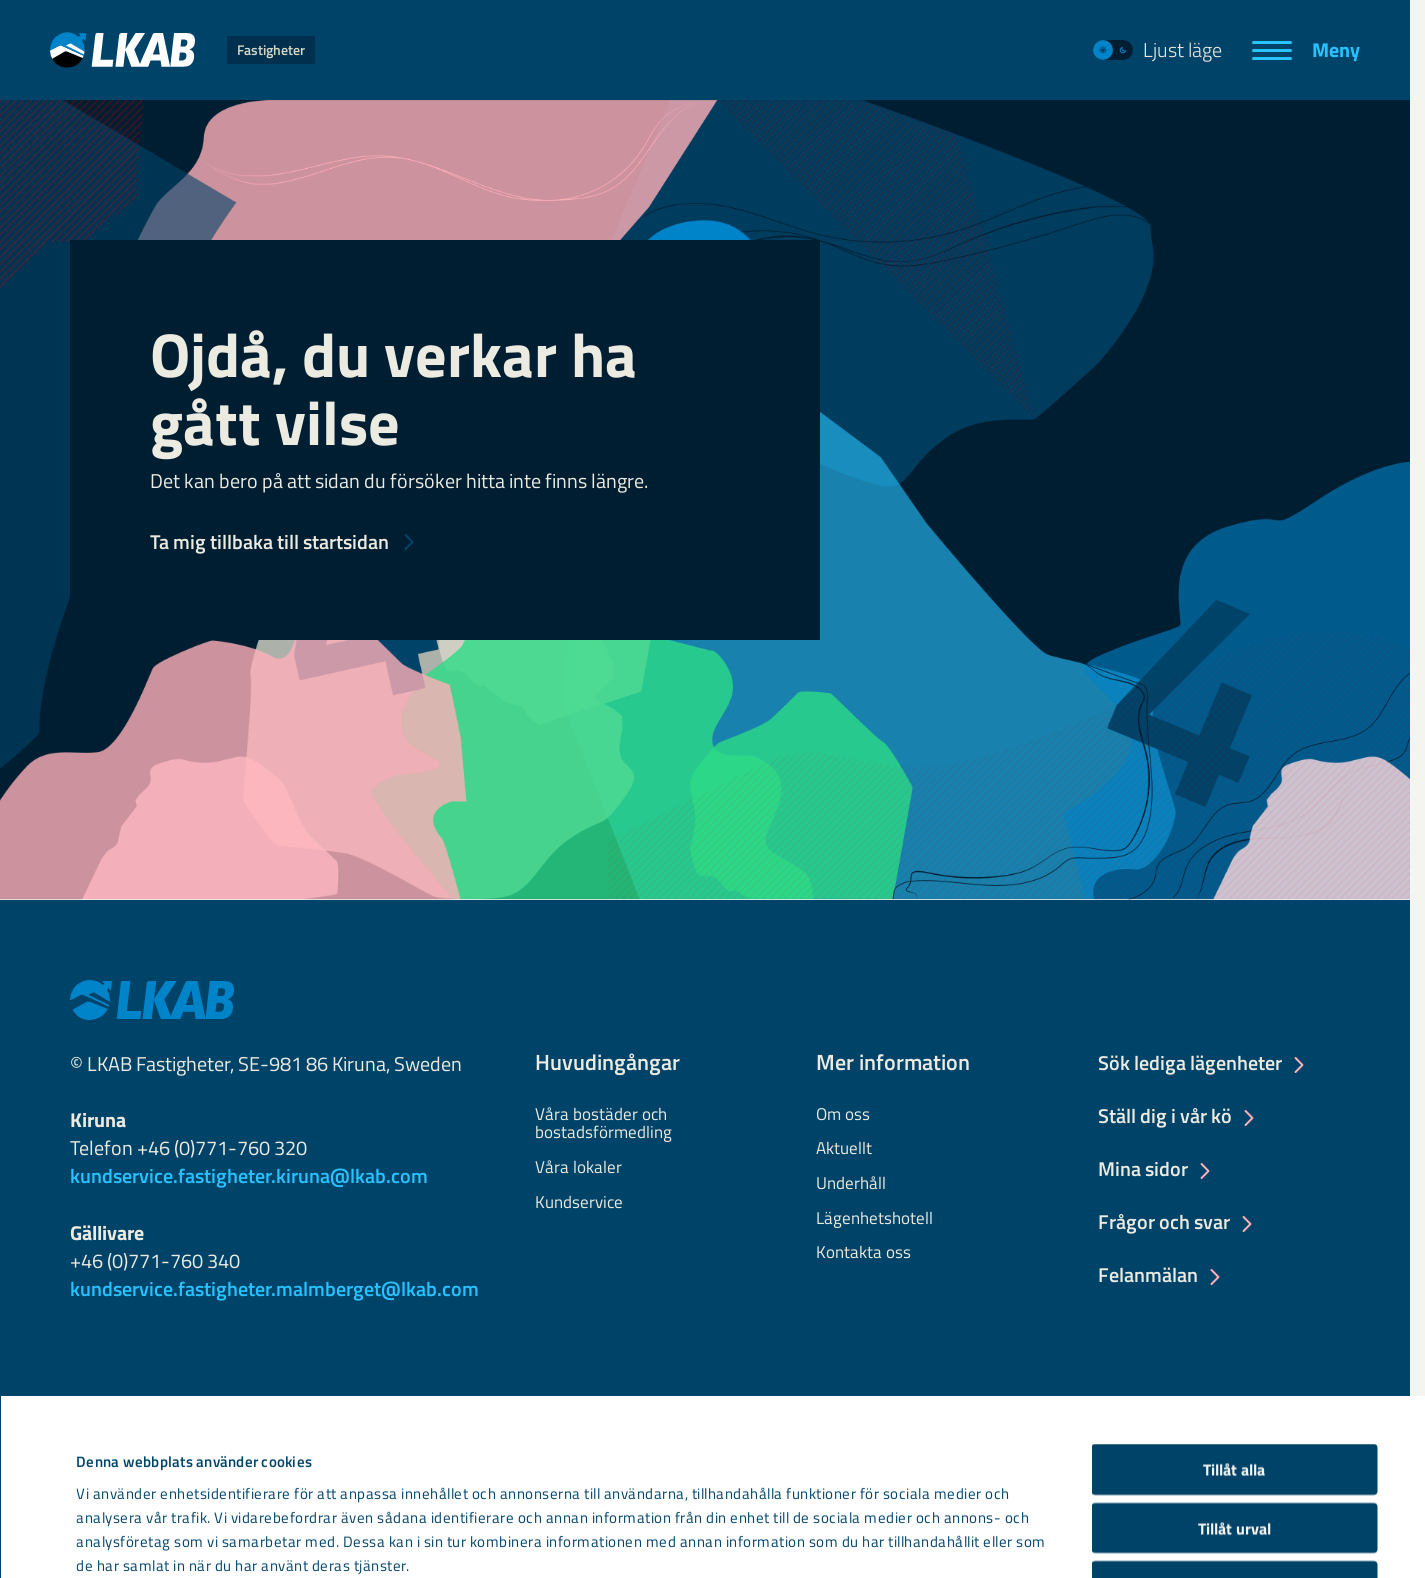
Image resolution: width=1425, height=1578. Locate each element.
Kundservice (579, 1203)
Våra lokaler (578, 1168)
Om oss (843, 1115)
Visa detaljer (870, 1514)
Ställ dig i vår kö (1165, 1117)
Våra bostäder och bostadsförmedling (603, 1124)
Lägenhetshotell (874, 1219)
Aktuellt (844, 1149)
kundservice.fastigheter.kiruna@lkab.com (249, 1175)
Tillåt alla (1234, 1310)
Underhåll (851, 1184)
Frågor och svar (1164, 1223)
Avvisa (1234, 1427)
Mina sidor (1143, 1170)
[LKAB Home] (182, 49)
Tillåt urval (1234, 1368)
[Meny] (1306, 50)
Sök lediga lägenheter (1190, 1064)
